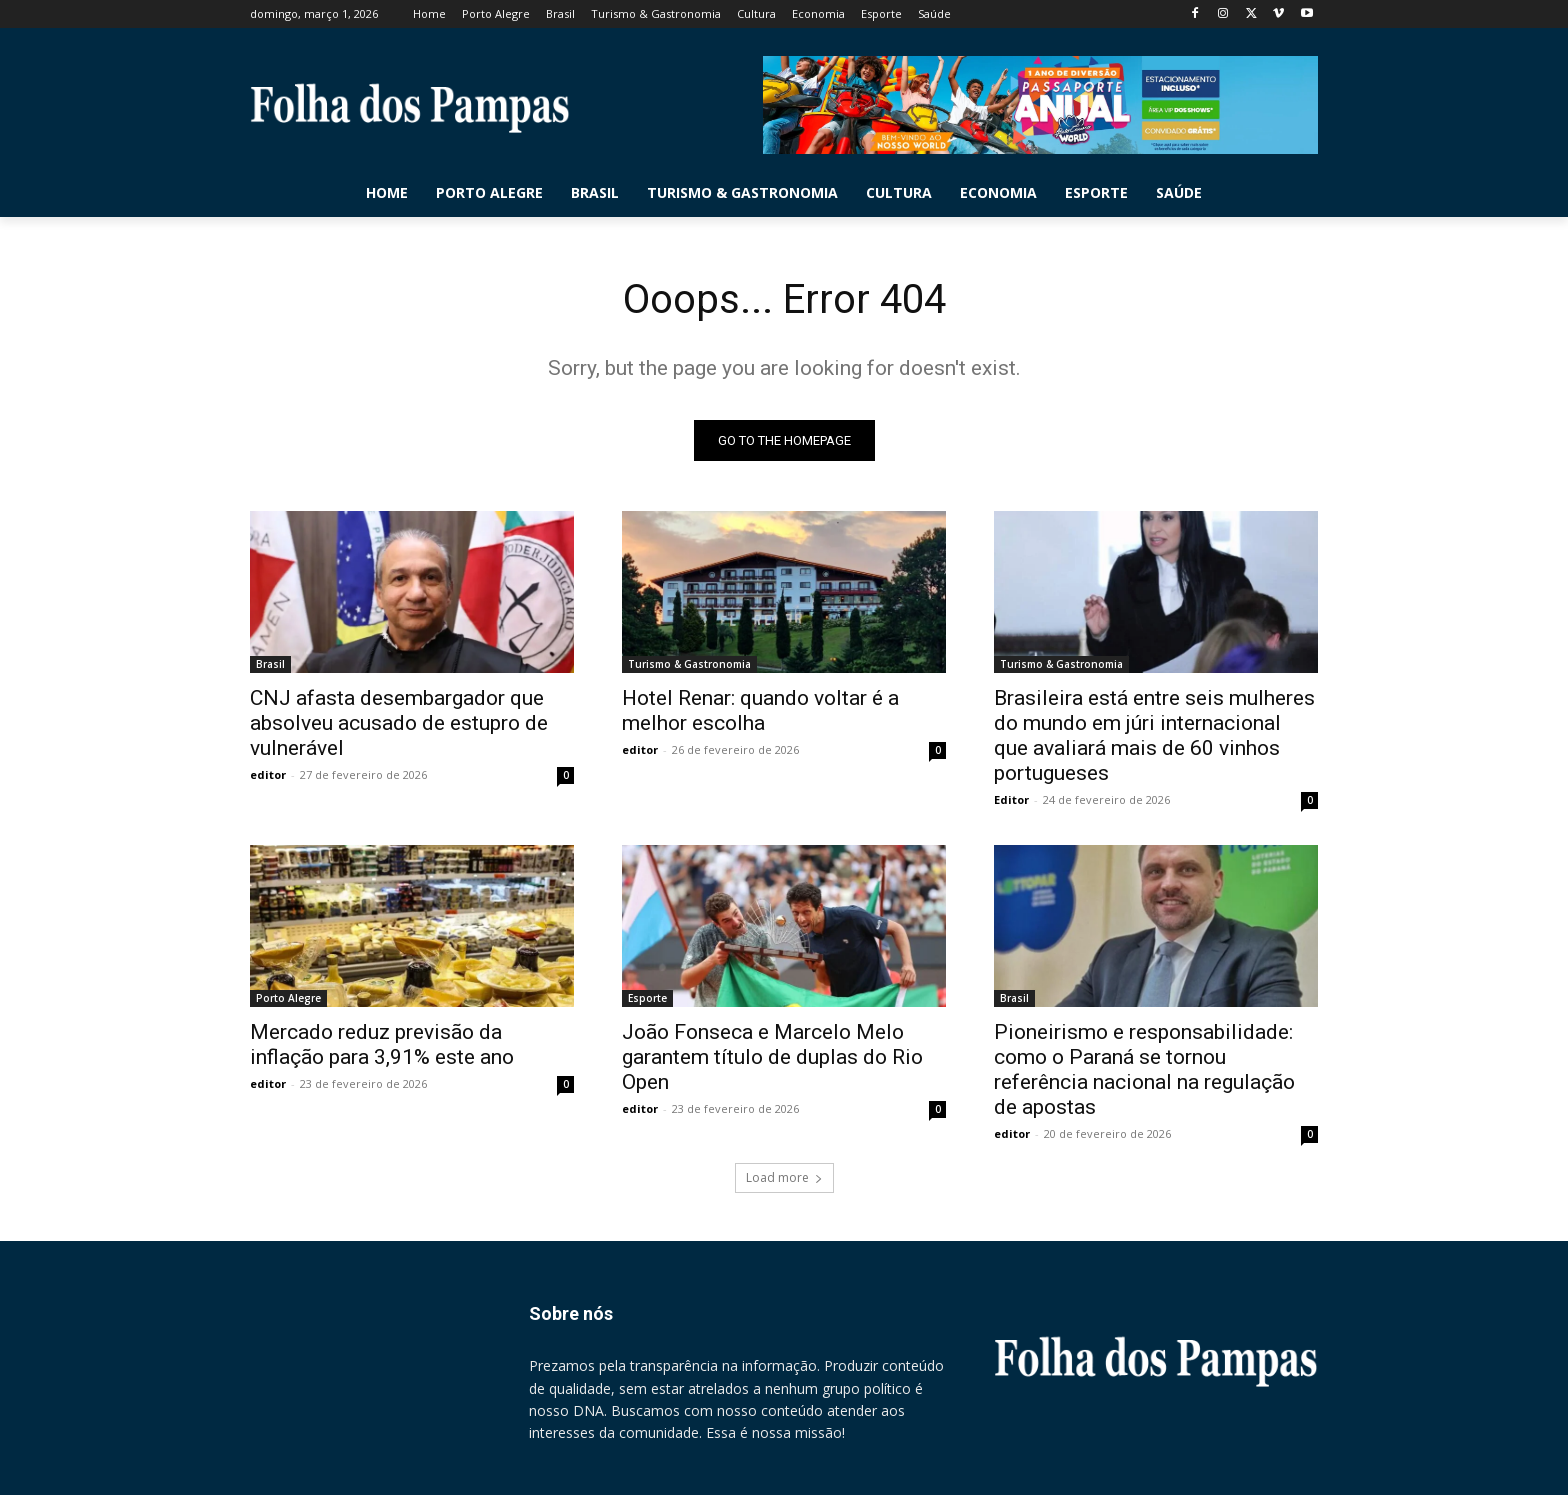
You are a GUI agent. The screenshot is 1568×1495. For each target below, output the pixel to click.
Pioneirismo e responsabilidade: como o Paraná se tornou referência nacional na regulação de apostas (1144, 1069)
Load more (784, 1177)
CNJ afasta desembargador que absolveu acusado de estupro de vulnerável (399, 723)
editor (268, 774)
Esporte (647, 998)
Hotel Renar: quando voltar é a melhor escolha (760, 710)
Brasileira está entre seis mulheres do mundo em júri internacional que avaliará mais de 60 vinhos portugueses (1154, 735)
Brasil (270, 664)
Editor (1011, 799)
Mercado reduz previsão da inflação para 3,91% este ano (382, 1044)
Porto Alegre (288, 998)
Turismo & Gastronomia (689, 664)
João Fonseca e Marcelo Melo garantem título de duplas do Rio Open (772, 1057)
